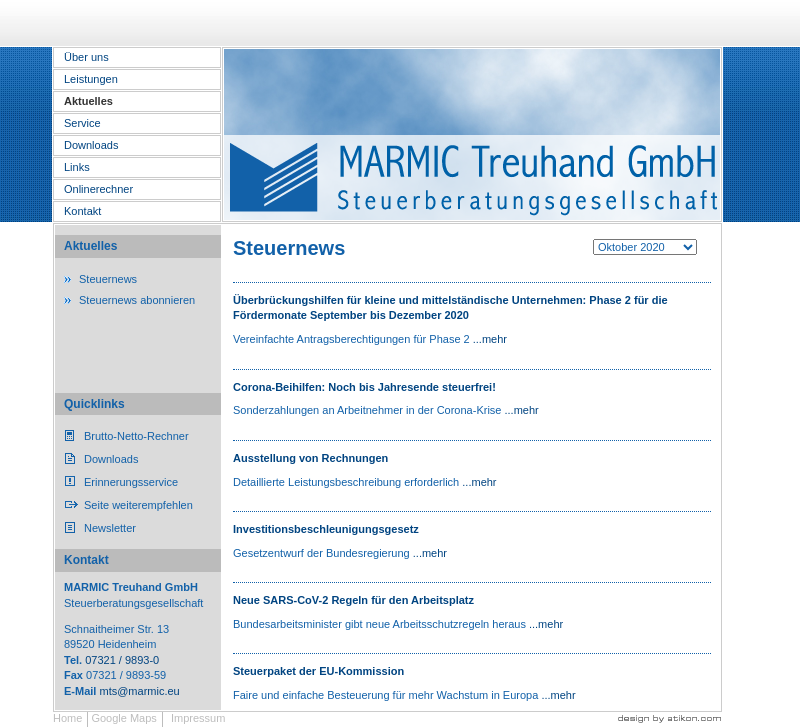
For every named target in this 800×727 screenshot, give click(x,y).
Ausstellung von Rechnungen (310, 458)
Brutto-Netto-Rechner (136, 436)
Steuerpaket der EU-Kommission (318, 671)
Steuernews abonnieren (137, 300)
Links (77, 167)
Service (82, 123)
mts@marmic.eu (139, 691)
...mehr (490, 339)
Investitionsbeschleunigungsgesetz (326, 529)
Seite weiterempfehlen (138, 505)
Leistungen (91, 79)
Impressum (198, 718)
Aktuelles (88, 101)
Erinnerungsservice (131, 482)
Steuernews (108, 279)
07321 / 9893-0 (122, 660)
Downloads (91, 145)
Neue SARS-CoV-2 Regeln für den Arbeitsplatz (353, 600)
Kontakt (82, 211)
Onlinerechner (98, 189)
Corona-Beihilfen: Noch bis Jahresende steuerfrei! (364, 387)
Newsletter (110, 528)
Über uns (86, 57)
